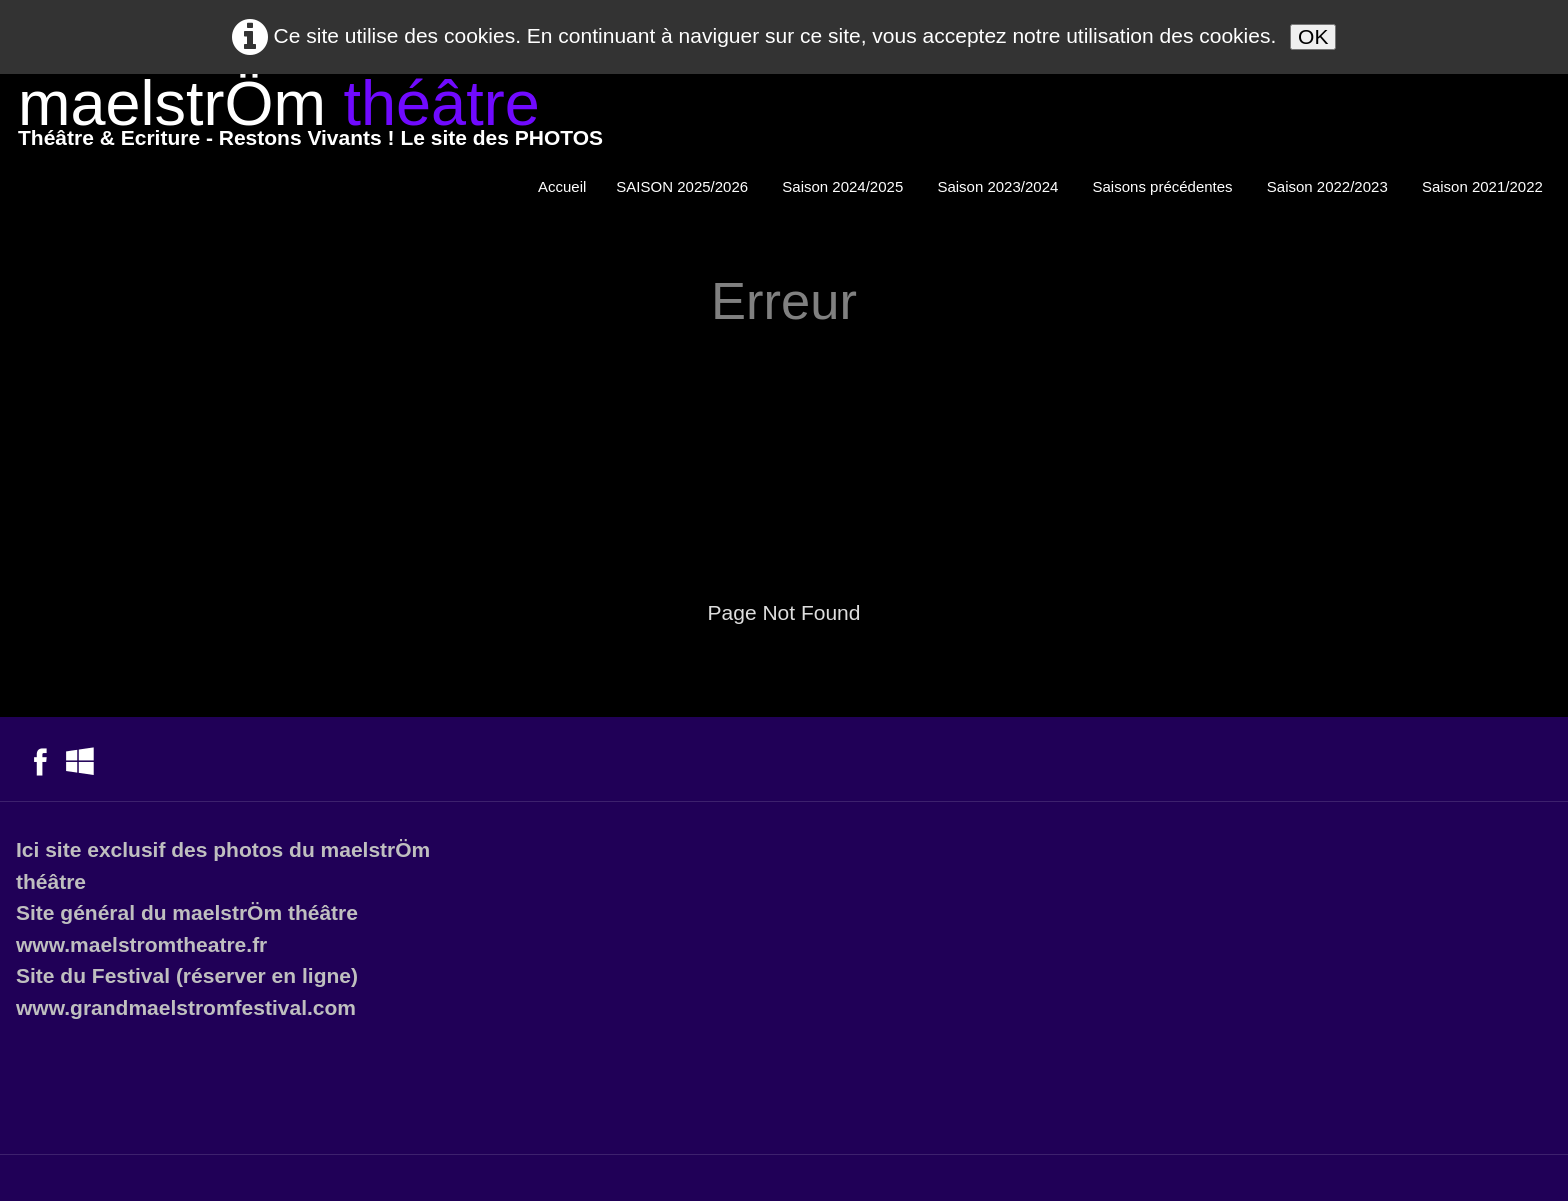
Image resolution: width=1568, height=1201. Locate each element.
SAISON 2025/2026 (684, 186)
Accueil (562, 186)
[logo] (310, 117)
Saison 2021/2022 (1484, 186)
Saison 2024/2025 (844, 186)
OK (1313, 36)
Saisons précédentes (1165, 186)
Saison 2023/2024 (999, 186)
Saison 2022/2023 (1329, 186)
